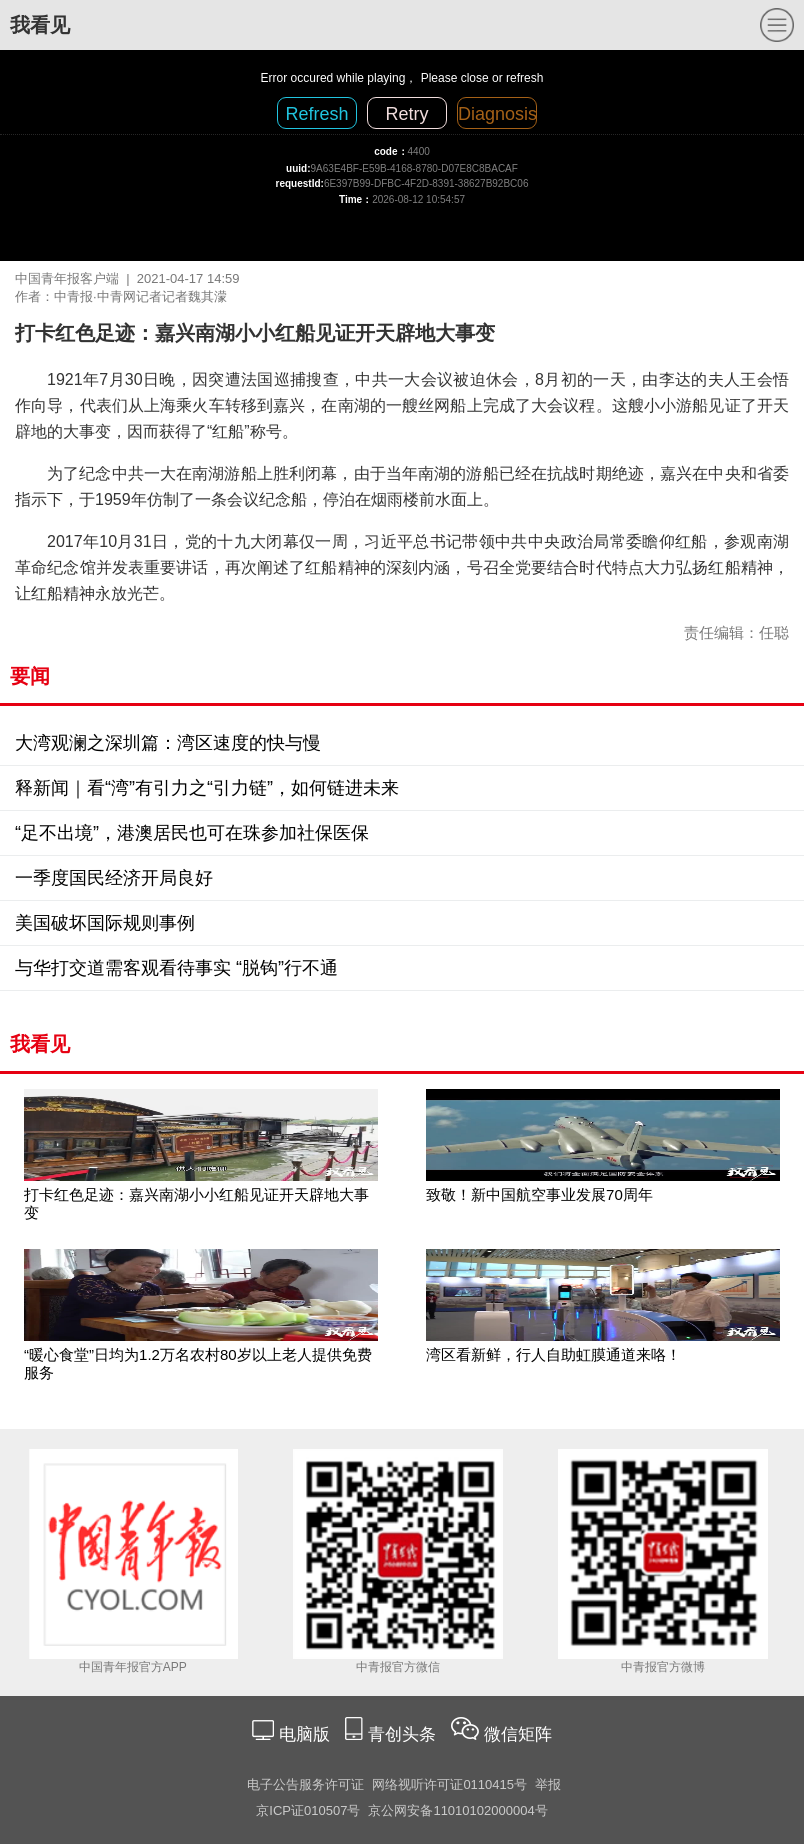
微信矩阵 (518, 1734)
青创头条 (404, 1734)
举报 (548, 1784)
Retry (406, 114)
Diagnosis (497, 114)
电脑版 (304, 1734)
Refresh (316, 114)
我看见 (40, 25)
